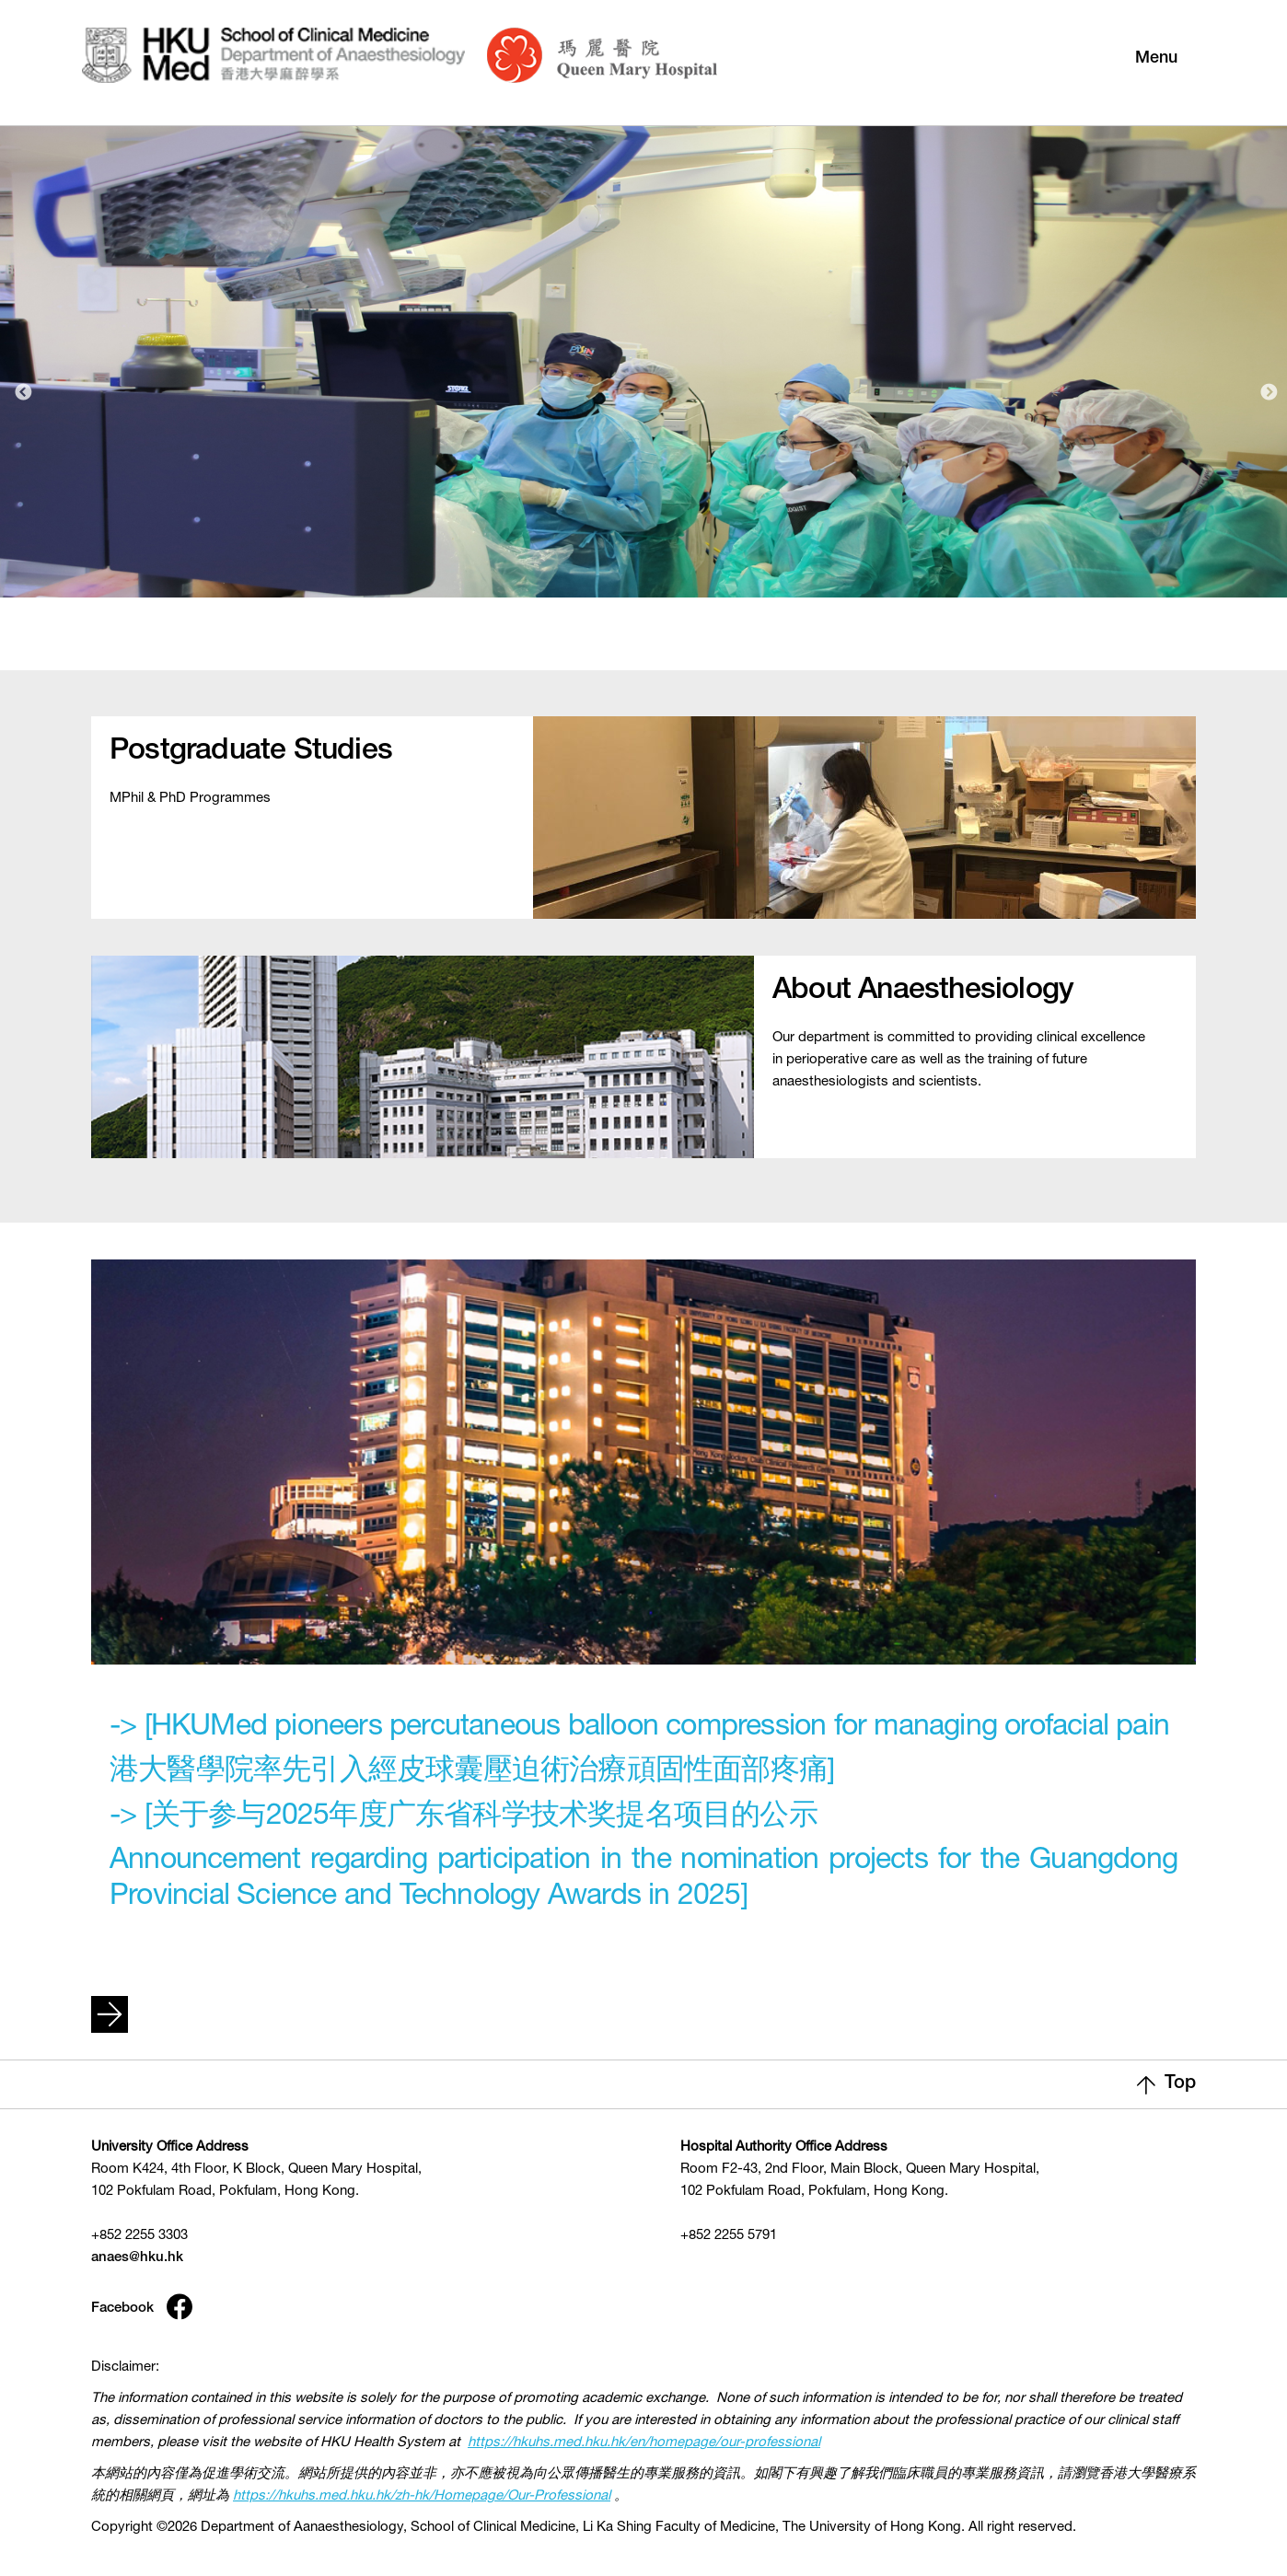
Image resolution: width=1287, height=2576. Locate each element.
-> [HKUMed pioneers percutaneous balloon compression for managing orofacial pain (639, 1728)
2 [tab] (659, 644)
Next (1268, 393)
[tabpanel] (643, 356)
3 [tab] (695, 644)
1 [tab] (623, 644)
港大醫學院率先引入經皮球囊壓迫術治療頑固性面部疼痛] (472, 1772)
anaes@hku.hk (137, 2258)
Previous (23, 393)
